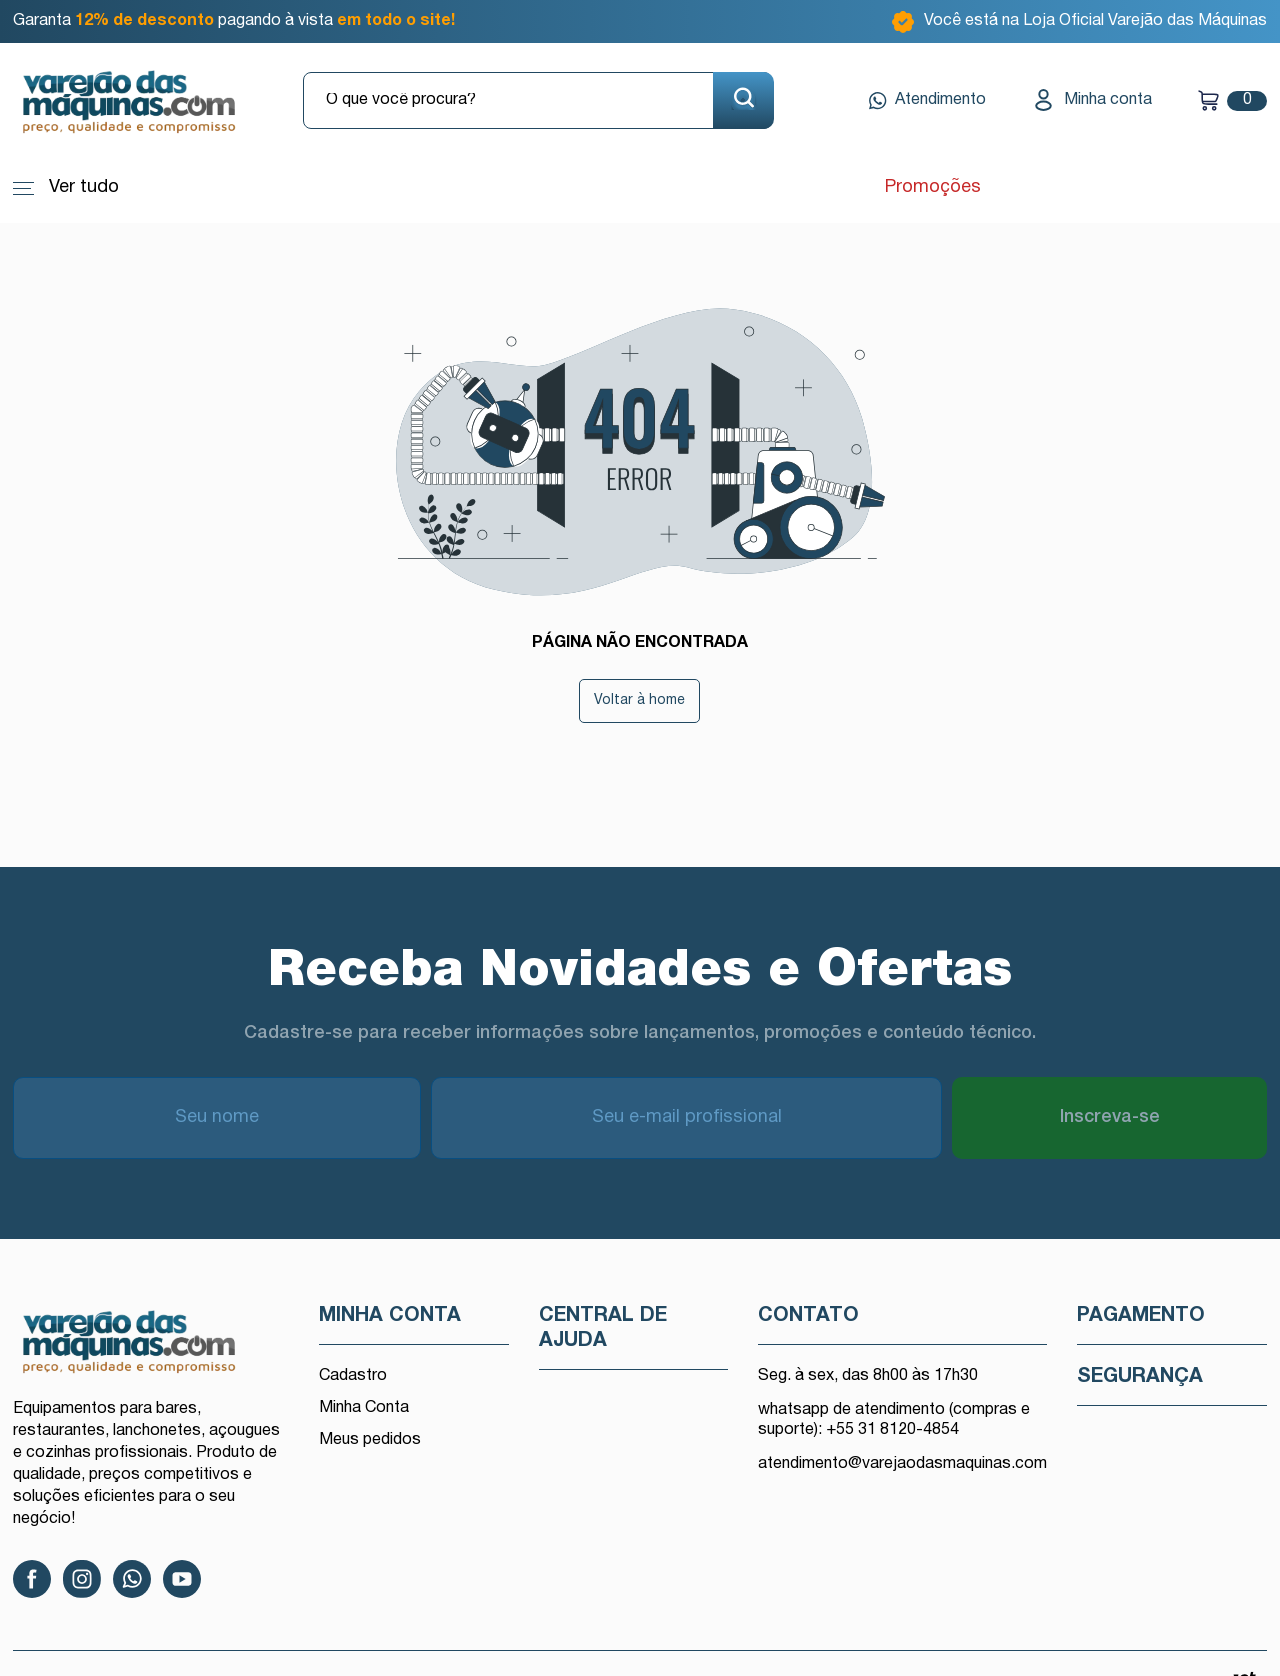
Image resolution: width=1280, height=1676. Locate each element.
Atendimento (927, 101)
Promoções (930, 187)
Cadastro (353, 1376)
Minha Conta (364, 1408)
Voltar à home (639, 700)
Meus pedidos (370, 1440)
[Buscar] (743, 100)
